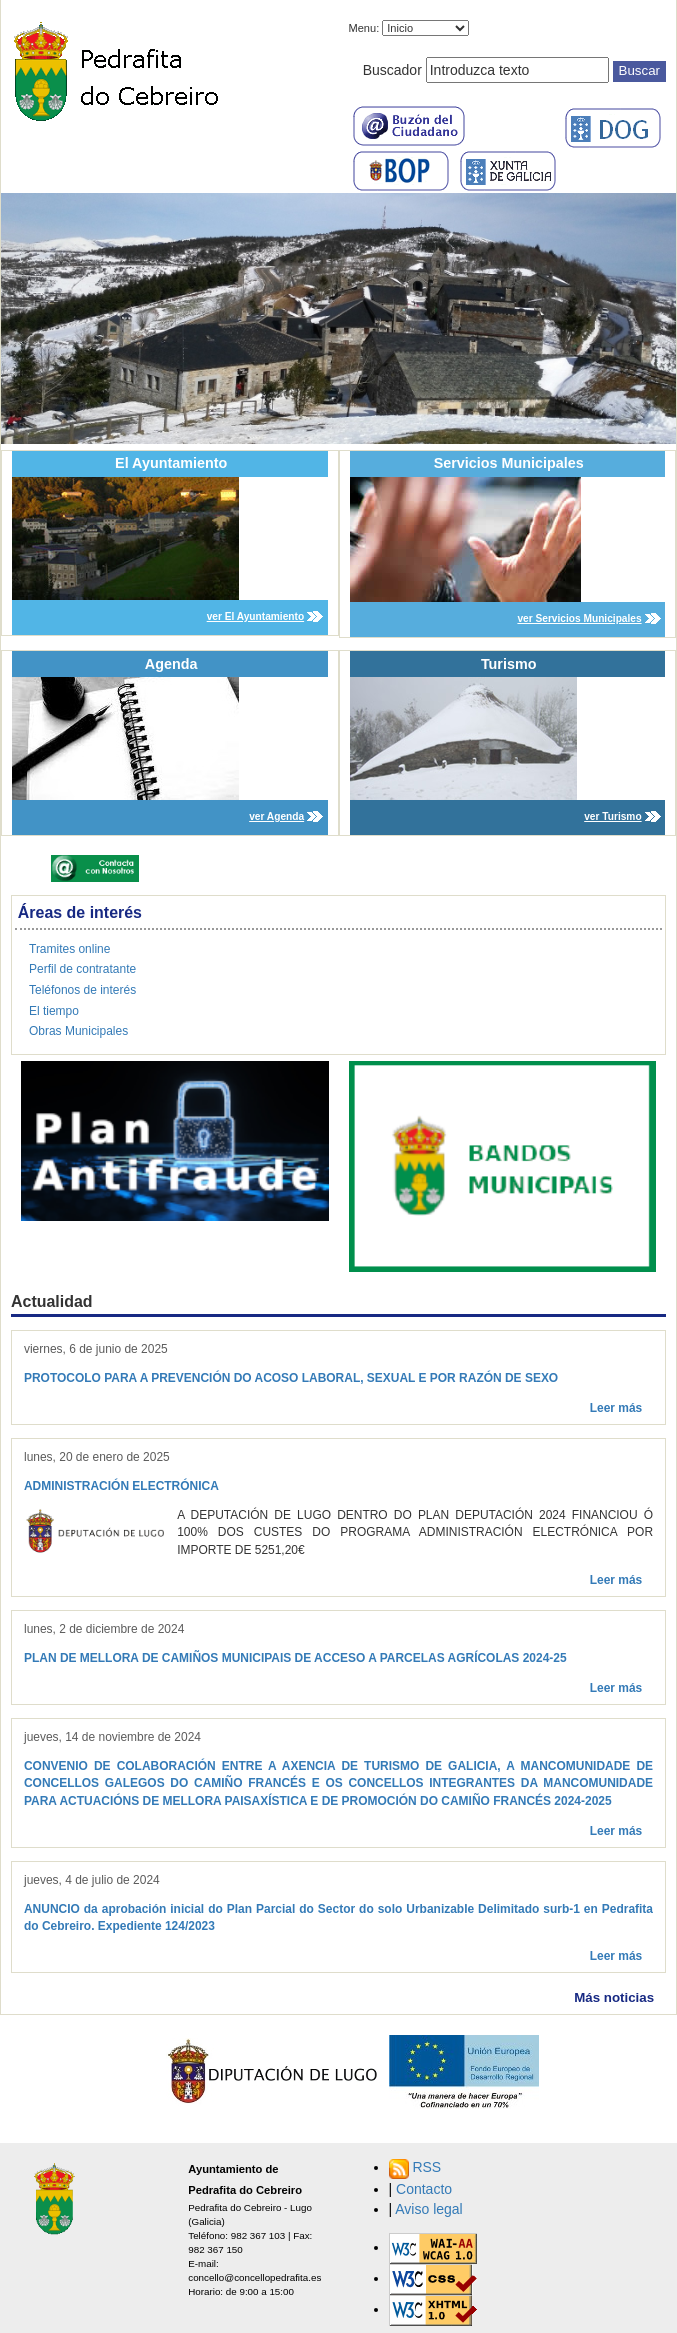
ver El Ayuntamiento (255, 616)
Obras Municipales (78, 1031)
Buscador (392, 70)
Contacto (424, 2189)
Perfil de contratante (82, 969)
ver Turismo (612, 816)
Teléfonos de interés (82, 990)
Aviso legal (428, 2209)
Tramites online (69, 949)
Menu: (364, 28)
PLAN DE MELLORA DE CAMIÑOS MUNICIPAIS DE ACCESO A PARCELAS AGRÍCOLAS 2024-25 (295, 1658)
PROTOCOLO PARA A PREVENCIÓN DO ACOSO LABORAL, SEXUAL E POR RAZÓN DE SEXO (291, 1378)
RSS (426, 2167)
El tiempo (54, 1011)
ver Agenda (276, 816)
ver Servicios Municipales (579, 618)
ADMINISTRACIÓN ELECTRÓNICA (121, 1486)
